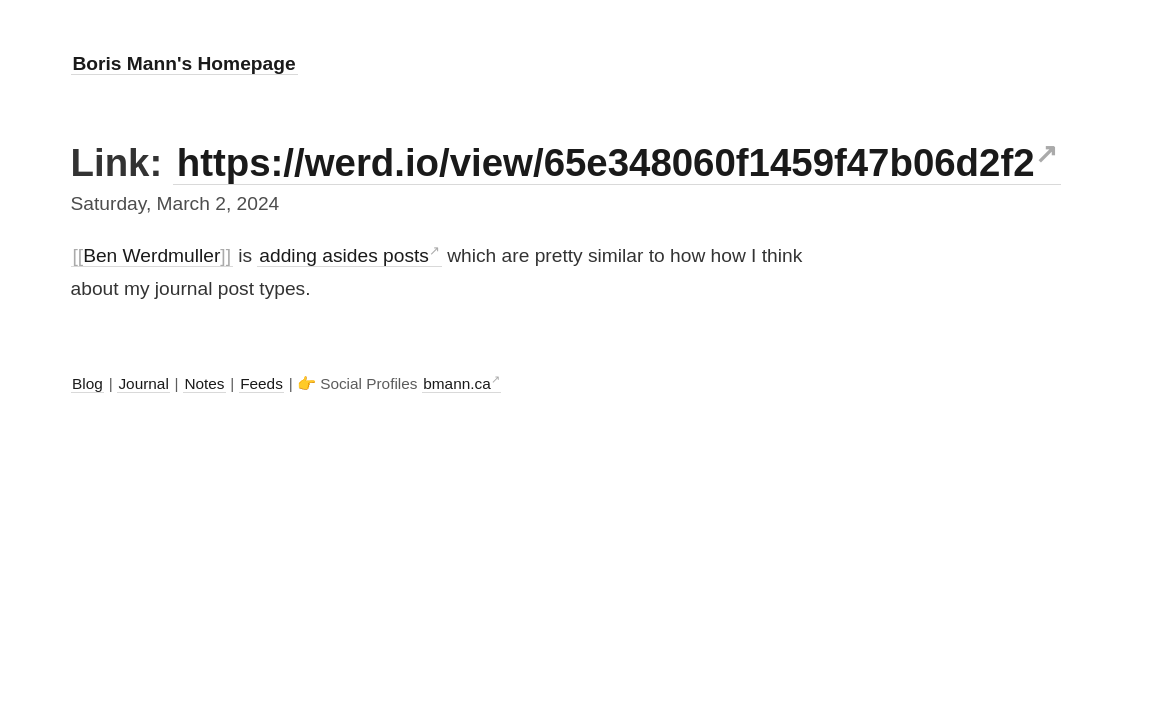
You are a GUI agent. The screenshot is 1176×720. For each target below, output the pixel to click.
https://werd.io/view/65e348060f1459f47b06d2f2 (606, 162)
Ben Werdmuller (151, 255)
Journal (143, 383)
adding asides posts (344, 255)
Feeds (261, 383)
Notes (204, 383)
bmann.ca (456, 383)
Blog (87, 383)
